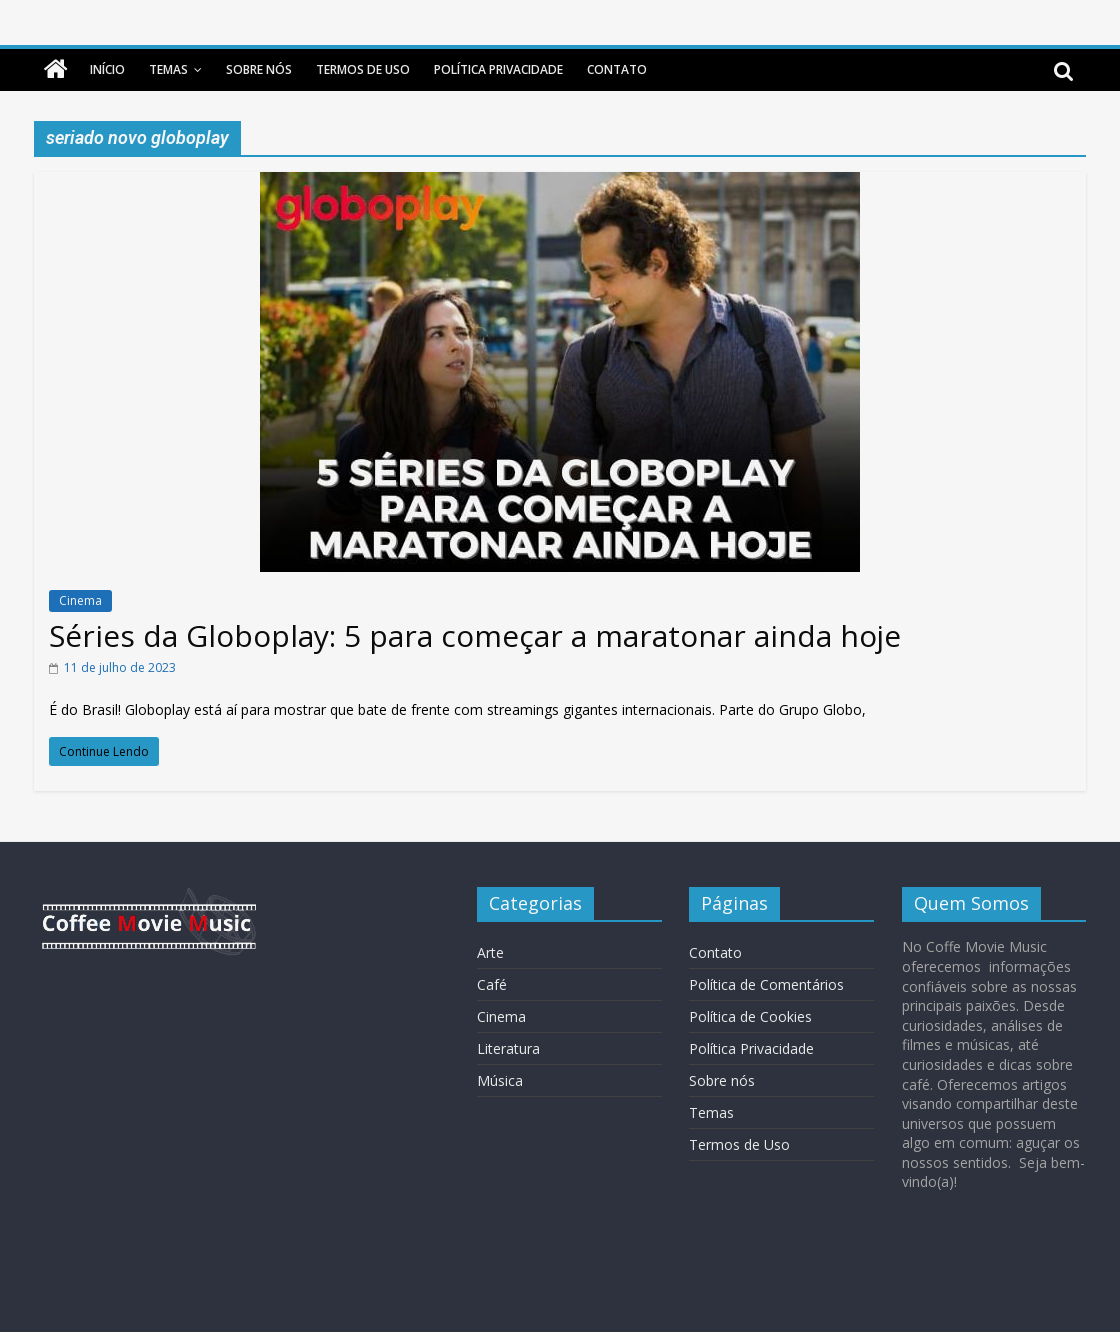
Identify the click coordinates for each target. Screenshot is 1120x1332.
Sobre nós (259, 69)
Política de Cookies (750, 1016)
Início (107, 69)
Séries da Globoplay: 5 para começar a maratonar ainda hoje (475, 635)
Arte (490, 952)
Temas (168, 69)
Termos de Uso (363, 69)
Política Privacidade (498, 69)
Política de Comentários (766, 984)
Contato (617, 69)
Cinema (80, 600)
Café (492, 984)
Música (500, 1080)
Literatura (508, 1048)
